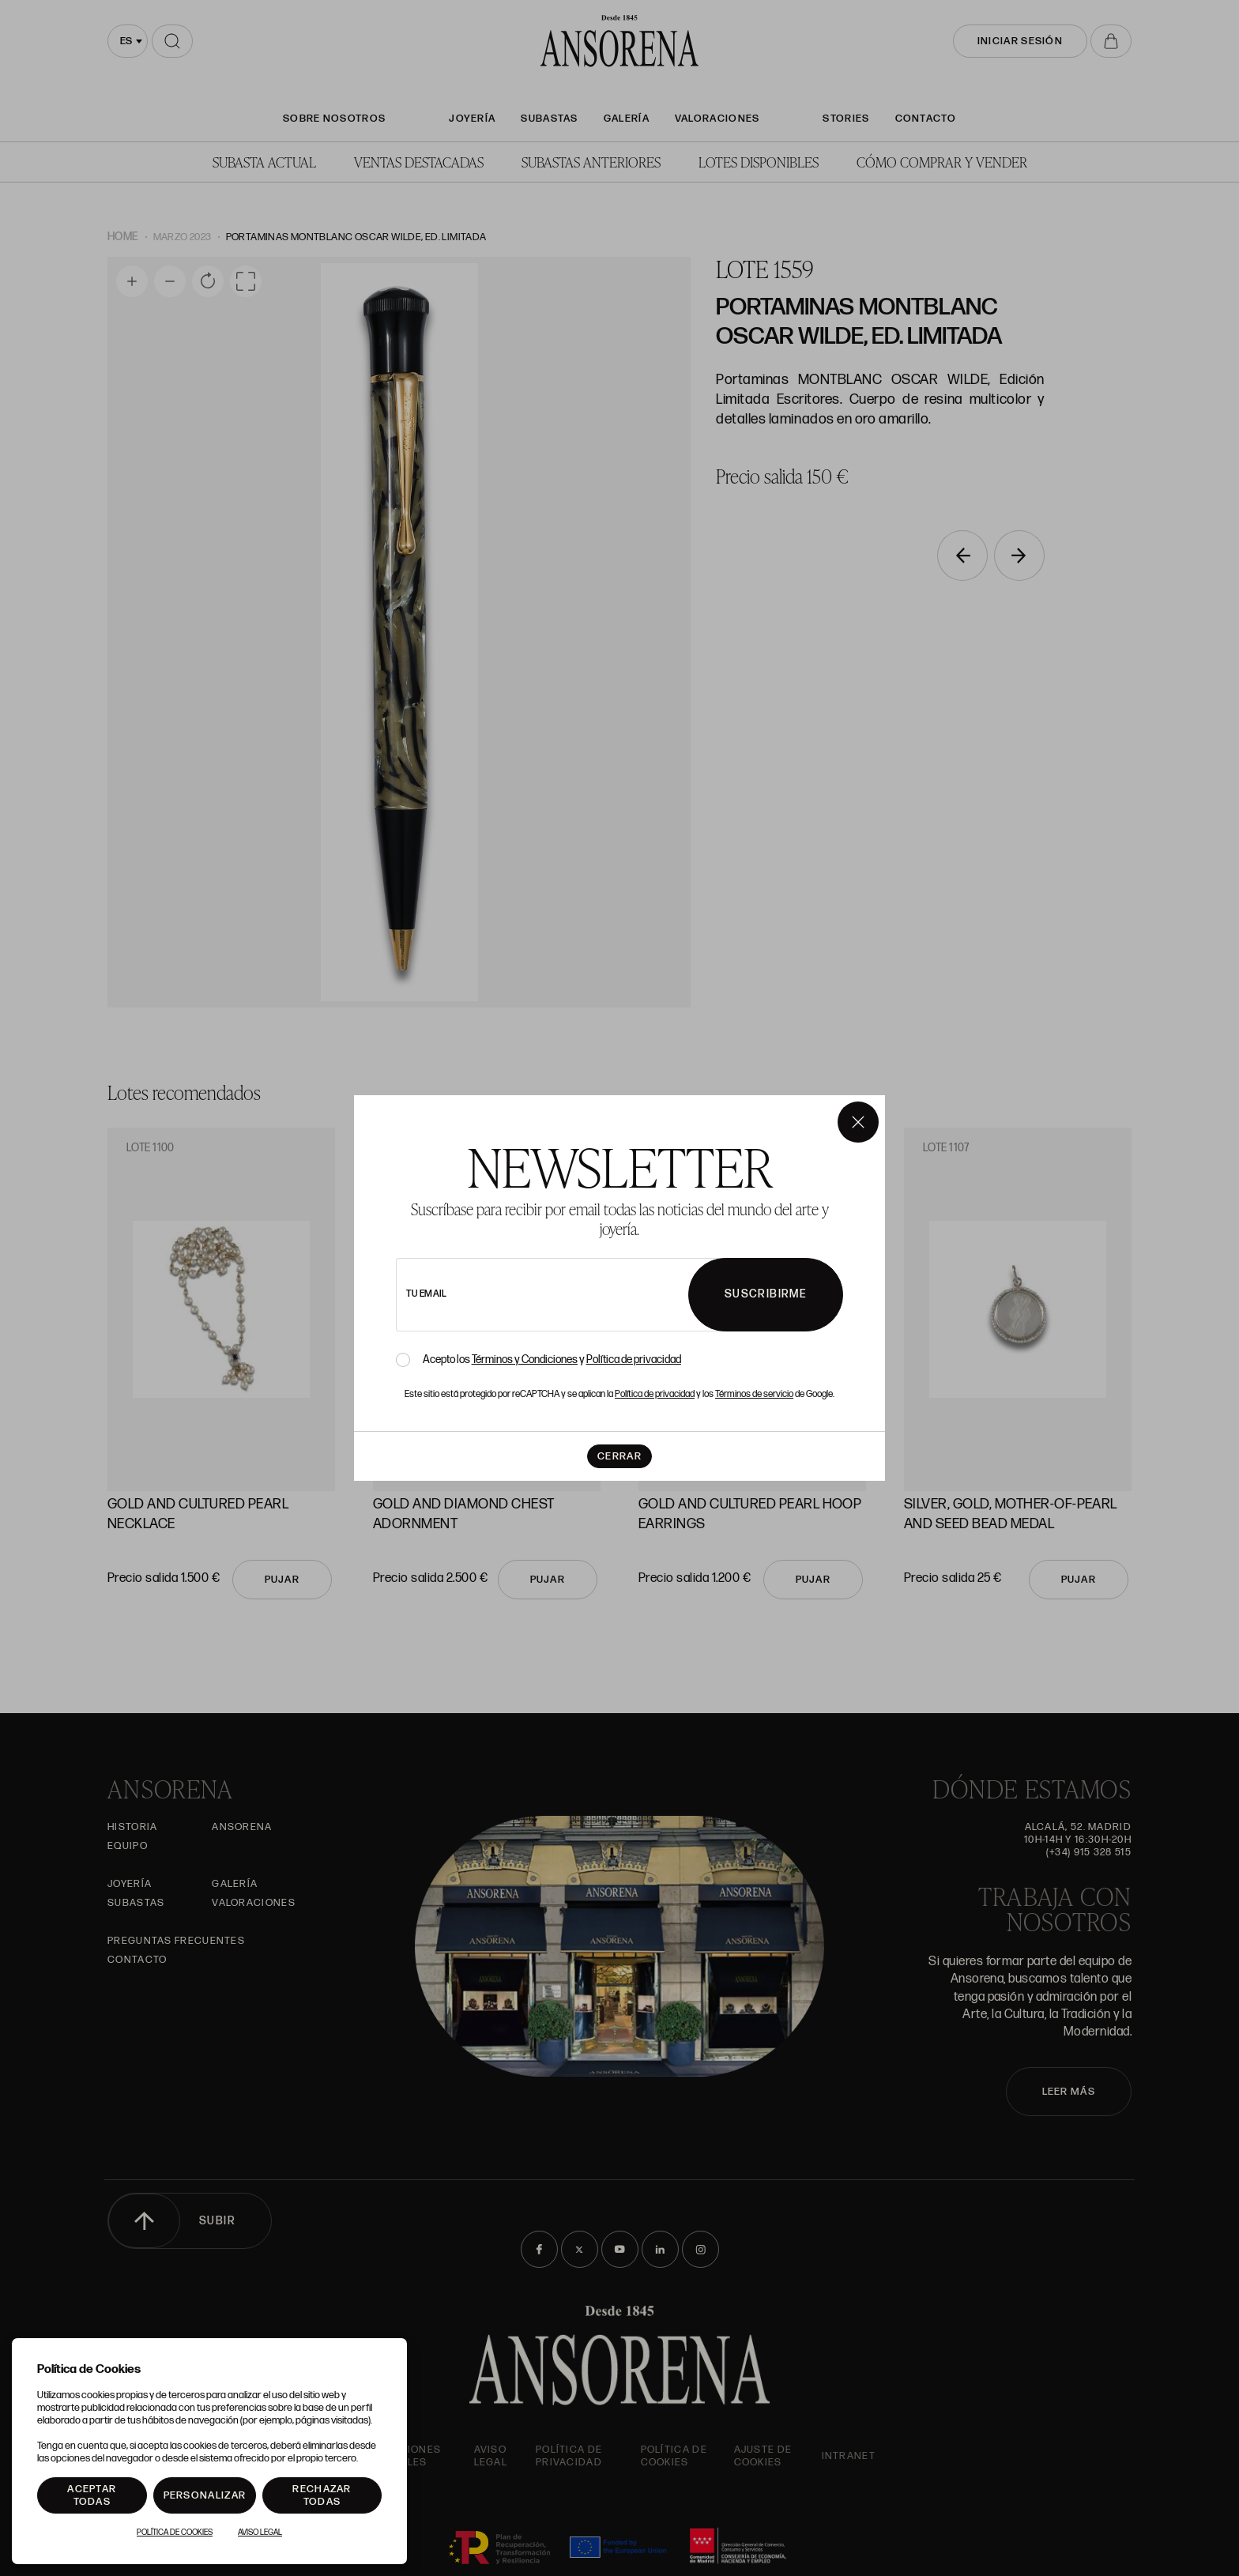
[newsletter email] (586, 1294)
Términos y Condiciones (525, 1359)
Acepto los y (552, 1360)
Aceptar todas (91, 2495)
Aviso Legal (260, 2532)
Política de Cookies (175, 2532)
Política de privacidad (633, 1359)
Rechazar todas (321, 2495)
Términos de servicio (754, 1394)
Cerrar (619, 1456)
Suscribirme (766, 1294)
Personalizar (205, 2495)
